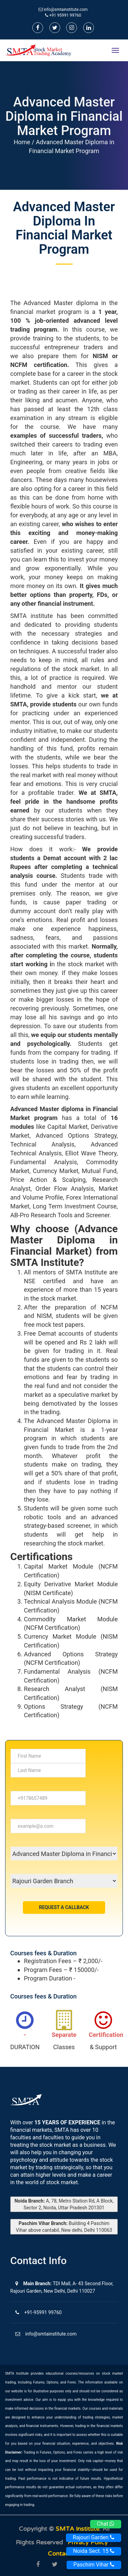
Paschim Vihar (93, 2564)
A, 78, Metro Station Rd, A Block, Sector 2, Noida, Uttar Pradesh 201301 (63, 2204)
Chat (105, 2524)
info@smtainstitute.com (66, 9)
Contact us (64, 2553)
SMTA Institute (77, 2528)
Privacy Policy (89, 2542)
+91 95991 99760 (63, 15)
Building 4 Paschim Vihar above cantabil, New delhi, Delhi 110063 (64, 2227)
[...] (48, 1756)
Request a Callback (64, 1907)
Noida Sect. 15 (93, 2551)
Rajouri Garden (93, 2537)
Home (22, 142)
